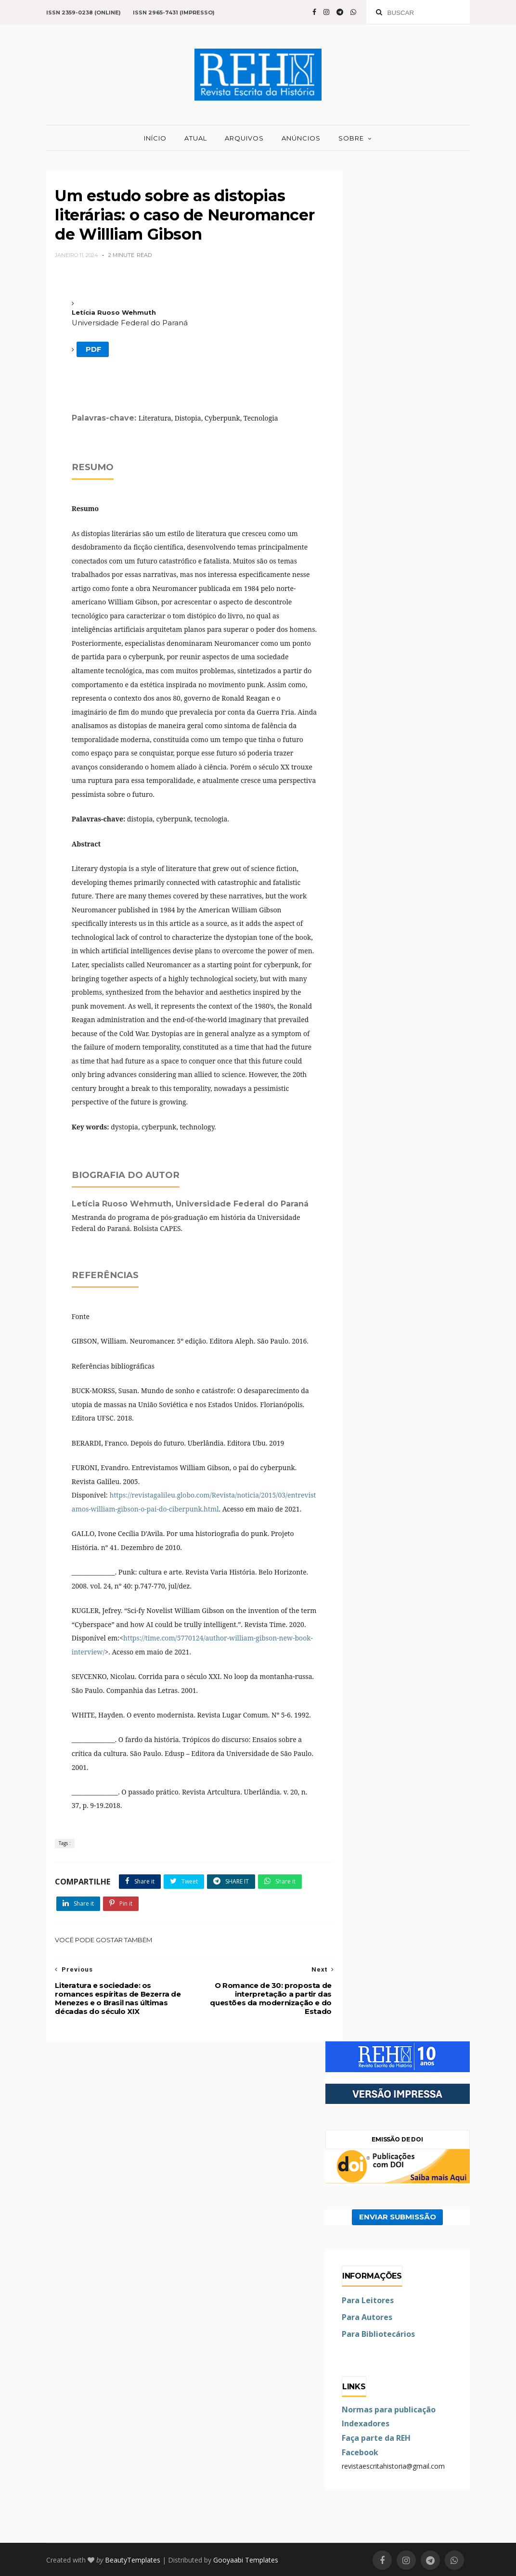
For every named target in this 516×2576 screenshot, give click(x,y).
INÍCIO (155, 138)
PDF (93, 349)
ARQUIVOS (244, 138)
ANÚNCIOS (301, 138)
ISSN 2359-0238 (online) (83, 12)
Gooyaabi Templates (245, 2559)
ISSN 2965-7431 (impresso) (174, 12)
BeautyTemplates (132, 2559)
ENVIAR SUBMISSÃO (397, 2217)
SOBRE (351, 138)
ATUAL (195, 138)
